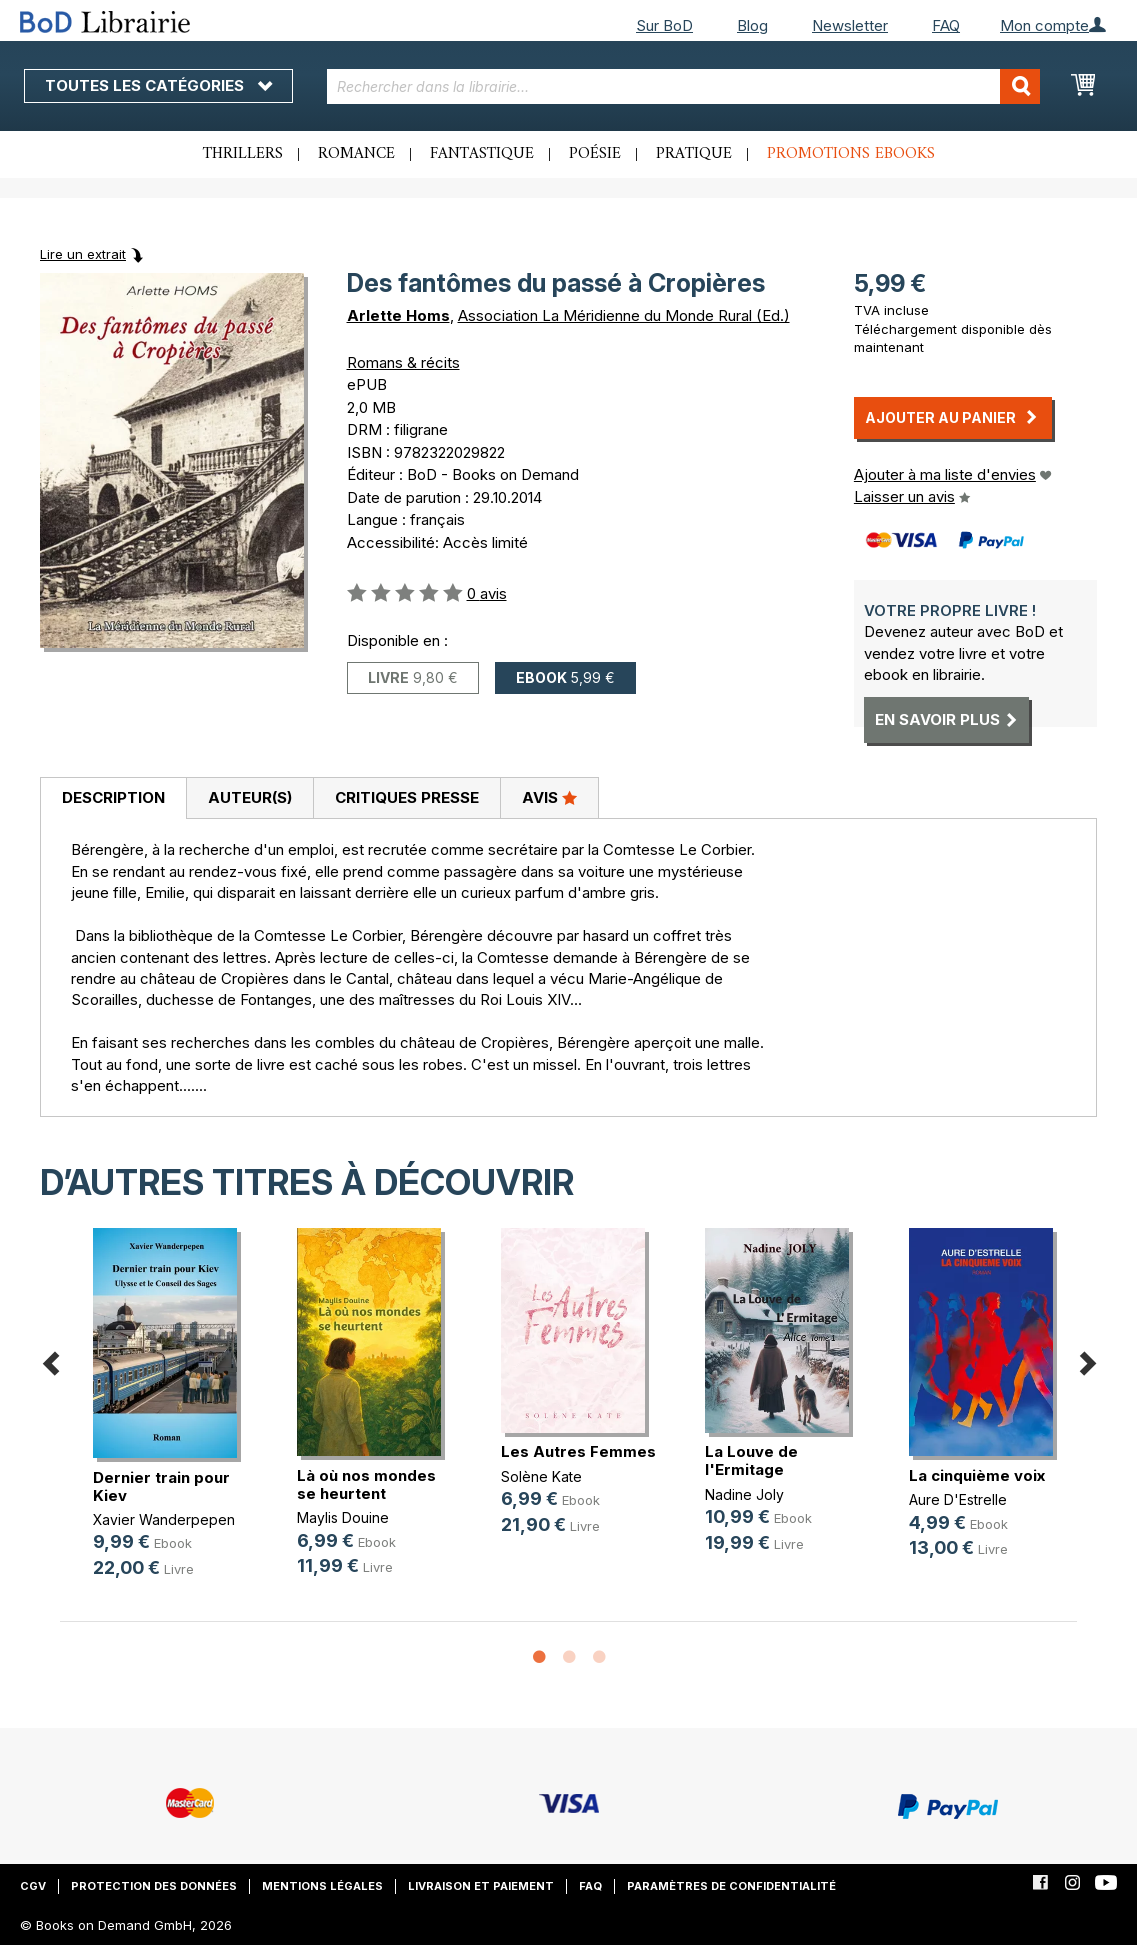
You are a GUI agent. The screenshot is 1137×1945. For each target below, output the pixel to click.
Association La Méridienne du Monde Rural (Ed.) (624, 315)
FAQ (946, 25)
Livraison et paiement (481, 1886)
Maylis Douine (343, 1517)
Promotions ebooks (851, 154)
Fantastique (482, 154)
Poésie (595, 154)
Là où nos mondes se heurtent (366, 1484)
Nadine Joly (744, 1494)
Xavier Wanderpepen (164, 1519)
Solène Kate (541, 1476)
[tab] (113, 799)
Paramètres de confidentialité (731, 1886)
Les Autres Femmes (578, 1451)
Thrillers (243, 154)
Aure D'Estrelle (958, 1499)
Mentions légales (322, 1886)
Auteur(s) (250, 797)
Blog (752, 25)
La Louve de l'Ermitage (751, 1460)
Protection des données (154, 1886)
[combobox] (683, 86)
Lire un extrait (83, 254)
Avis (549, 797)
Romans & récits (403, 362)
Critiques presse (407, 797)
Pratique (694, 154)
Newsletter (850, 25)
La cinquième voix (977, 1475)
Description (113, 797)
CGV (33, 1886)
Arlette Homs (398, 315)
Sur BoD (664, 25)
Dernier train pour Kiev (161, 1486)
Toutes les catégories (158, 85)
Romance (356, 154)
